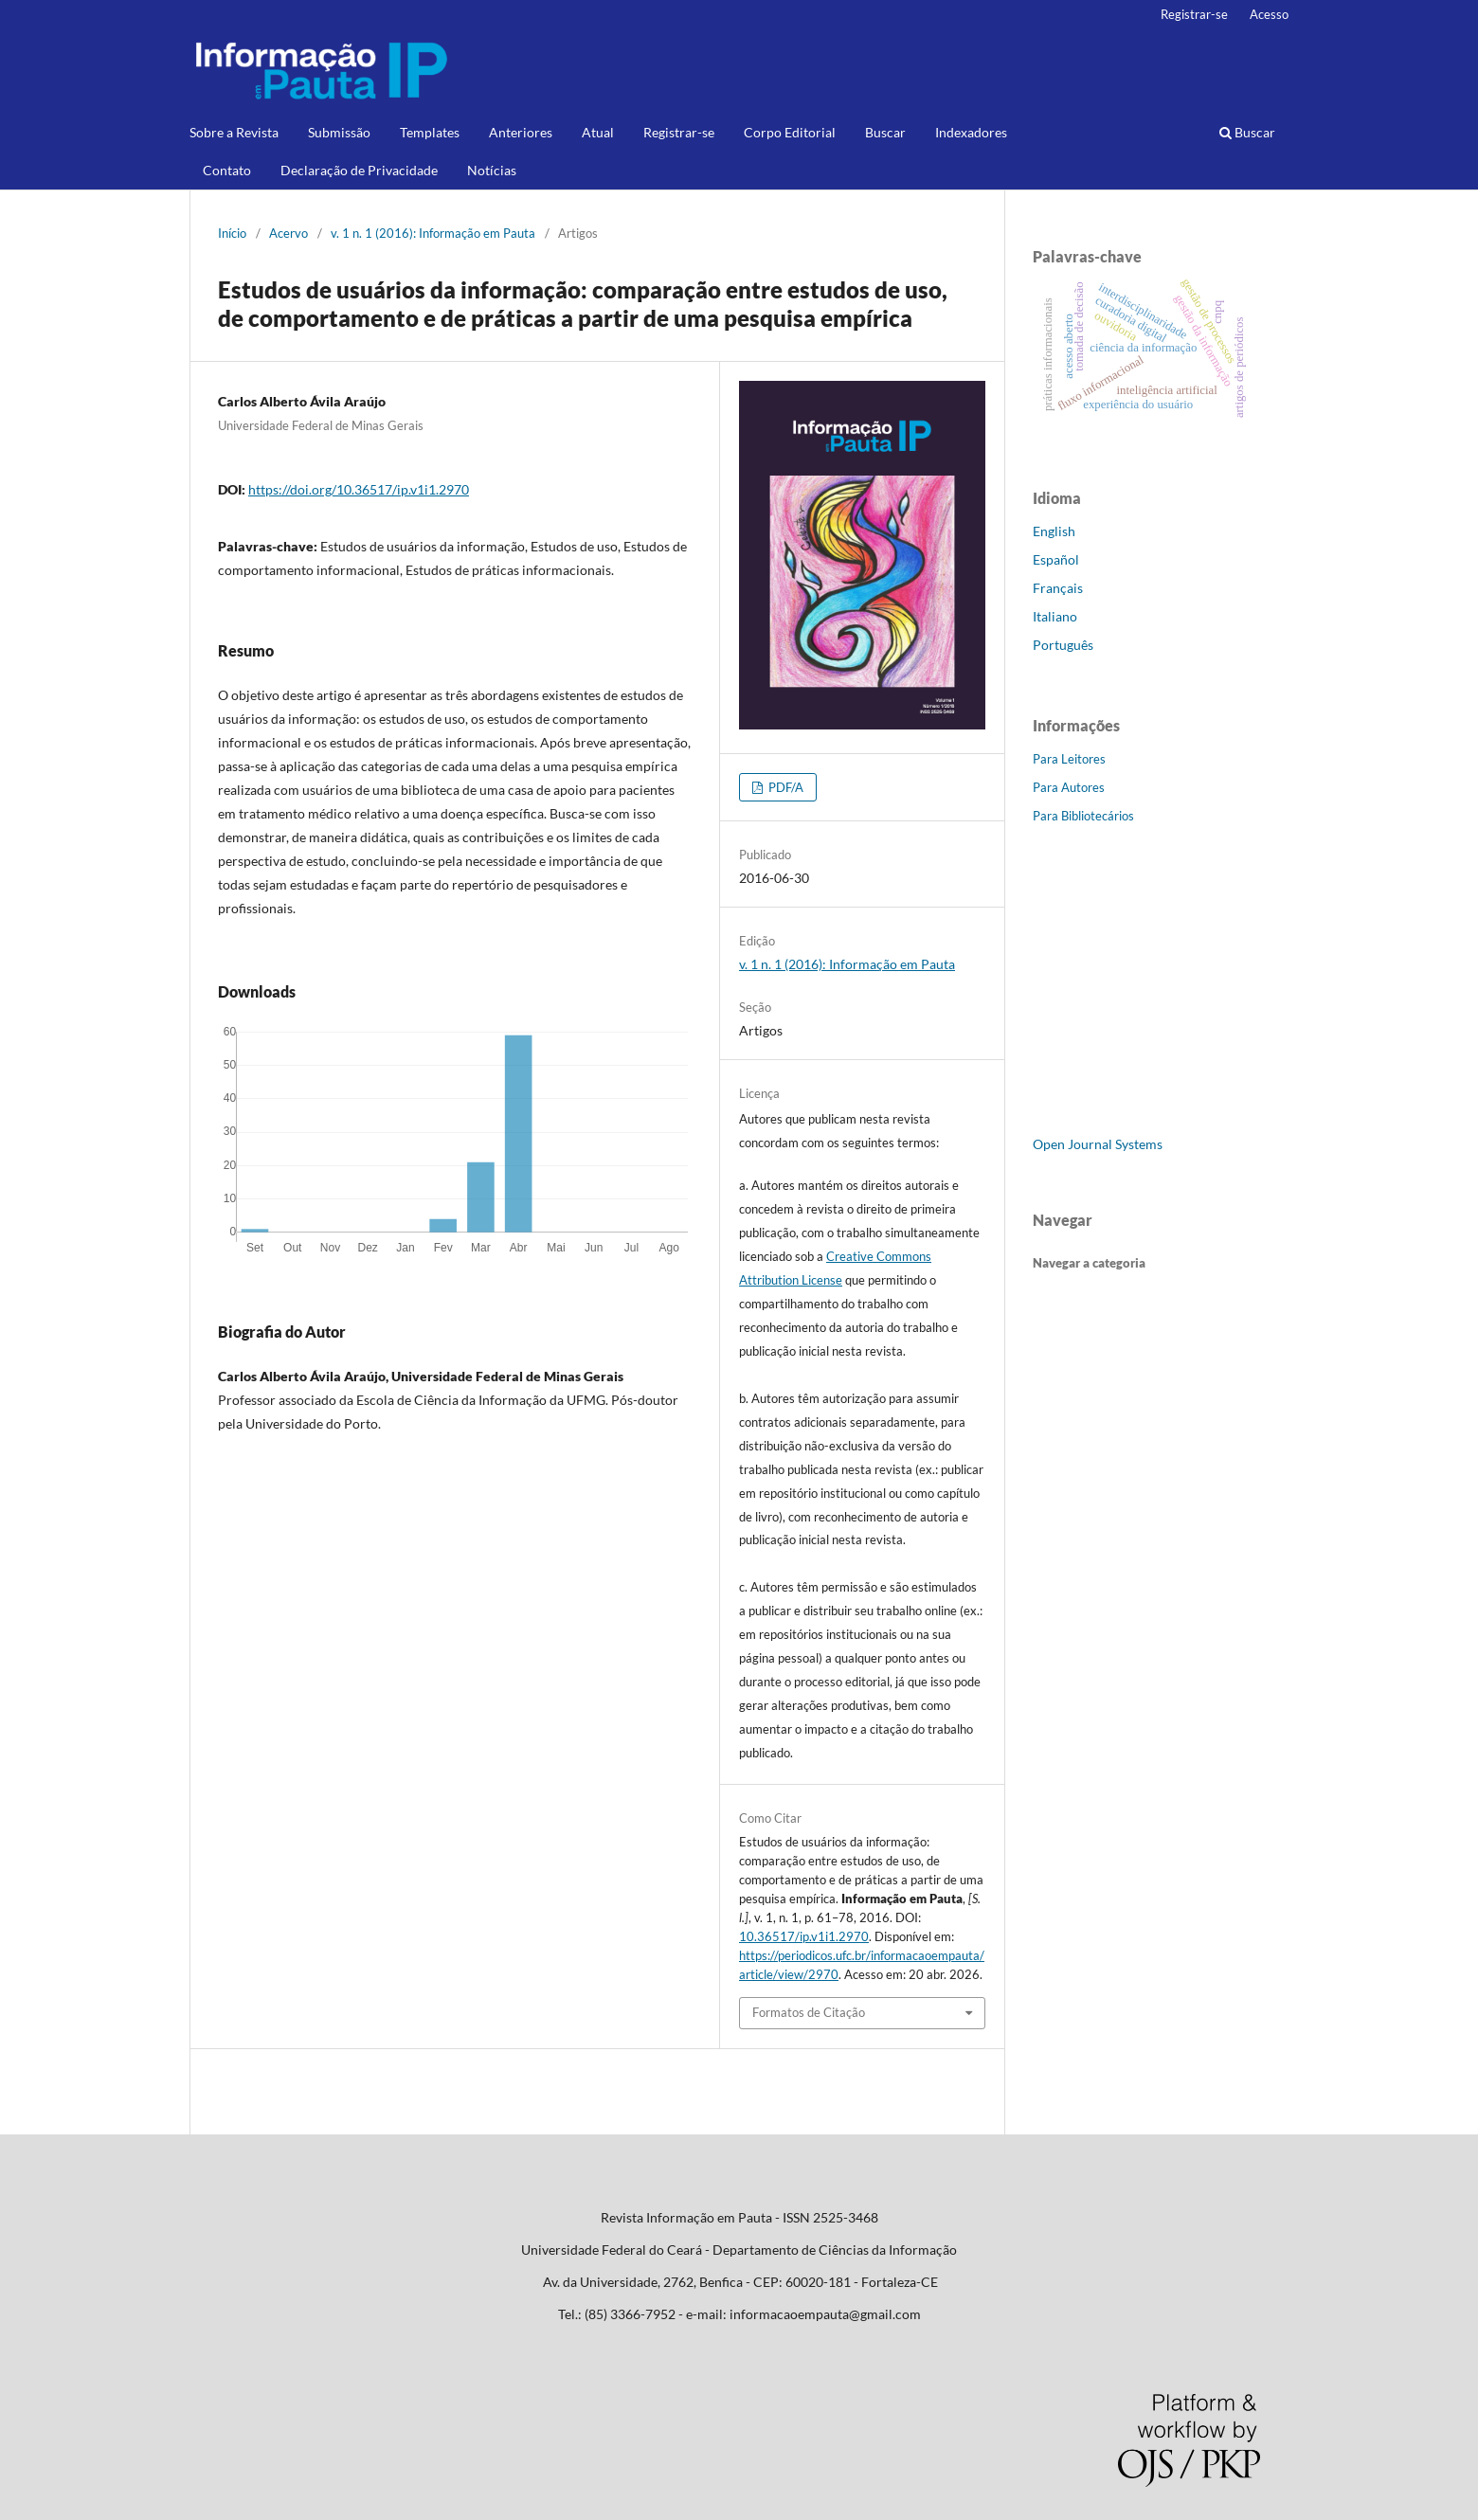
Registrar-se (678, 132)
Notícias (491, 170)
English (1054, 531)
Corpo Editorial (790, 132)
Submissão (339, 132)
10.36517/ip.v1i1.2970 (804, 1936)
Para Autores (1069, 787)
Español (1056, 559)
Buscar (885, 132)
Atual (598, 132)
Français (1058, 588)
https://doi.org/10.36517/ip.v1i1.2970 (358, 489)
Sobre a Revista (234, 132)
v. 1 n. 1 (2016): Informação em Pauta (433, 233)
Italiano (1055, 616)
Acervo (288, 233)
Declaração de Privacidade (359, 170)
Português (1063, 645)
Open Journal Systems (1098, 1144)
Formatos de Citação (808, 2012)
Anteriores (520, 132)
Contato (227, 170)
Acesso (1269, 14)
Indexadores (971, 132)
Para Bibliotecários (1083, 815)
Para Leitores (1069, 758)
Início (232, 233)
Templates (430, 132)
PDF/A (784, 787)
